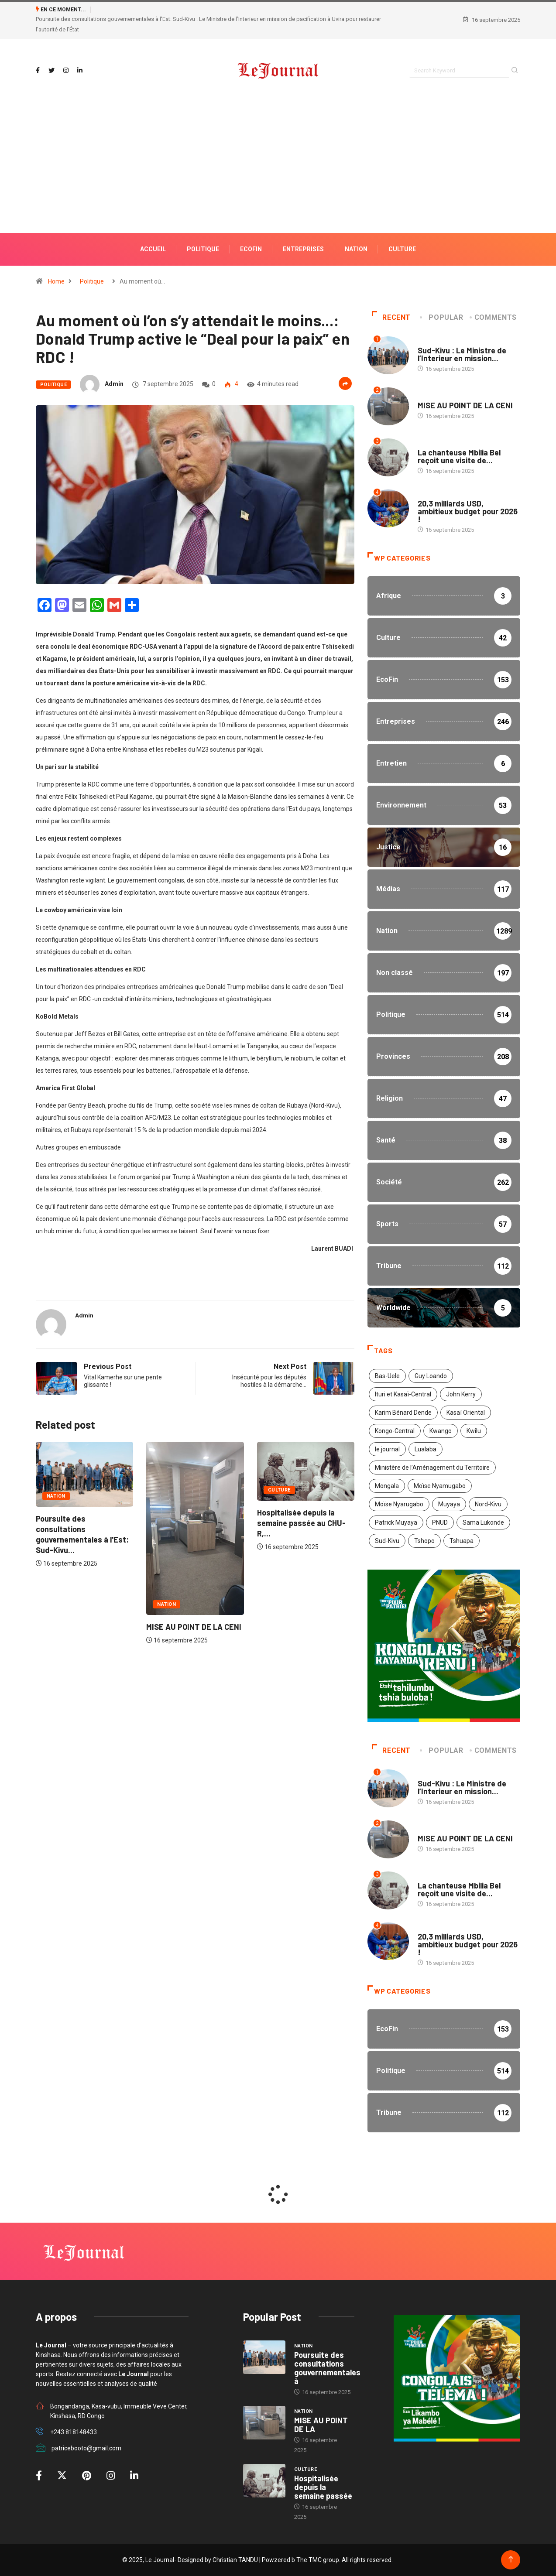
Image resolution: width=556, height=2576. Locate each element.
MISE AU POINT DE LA (321, 2424)
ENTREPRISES (303, 249)
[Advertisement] (278, 176)
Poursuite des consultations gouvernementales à (327, 2368)
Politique (92, 281)
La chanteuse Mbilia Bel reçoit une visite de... (459, 456)
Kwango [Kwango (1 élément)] (440, 1430)
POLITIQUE (203, 249)
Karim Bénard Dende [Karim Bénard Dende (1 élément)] (403, 1412)
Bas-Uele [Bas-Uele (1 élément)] (387, 1375)
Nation (56, 1496)
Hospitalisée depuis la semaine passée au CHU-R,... (301, 1523)
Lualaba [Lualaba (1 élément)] (425, 1449)
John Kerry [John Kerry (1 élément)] (461, 1394)
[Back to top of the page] (511, 2559)
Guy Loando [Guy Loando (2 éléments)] (431, 1375)
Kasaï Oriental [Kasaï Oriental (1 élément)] (465, 1412)
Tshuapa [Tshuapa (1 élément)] (462, 1540)
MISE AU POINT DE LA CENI (193, 1627)
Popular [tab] (442, 317)
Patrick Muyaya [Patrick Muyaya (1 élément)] (396, 1522)
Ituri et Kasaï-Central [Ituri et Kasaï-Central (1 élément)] (403, 1394)
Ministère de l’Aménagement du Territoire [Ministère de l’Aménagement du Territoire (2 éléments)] (432, 1467)
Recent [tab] (391, 317)
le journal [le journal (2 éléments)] (387, 1449)
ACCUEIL (153, 249)
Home (56, 281)
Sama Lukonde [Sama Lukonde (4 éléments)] (483, 1522)
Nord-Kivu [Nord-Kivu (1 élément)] (488, 1504)
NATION (356, 249)
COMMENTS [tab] (494, 317)
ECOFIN (251, 249)
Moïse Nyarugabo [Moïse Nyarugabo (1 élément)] (399, 1504)
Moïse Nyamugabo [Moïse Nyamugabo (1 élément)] (440, 1485)
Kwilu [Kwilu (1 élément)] (474, 1430)
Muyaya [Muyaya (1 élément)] (449, 1504)
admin (114, 383)
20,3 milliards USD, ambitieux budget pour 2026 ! (468, 511)
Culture (402, 249)
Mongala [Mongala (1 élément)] (387, 1485)
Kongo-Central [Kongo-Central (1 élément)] (395, 1430)
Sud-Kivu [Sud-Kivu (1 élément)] (387, 1540)
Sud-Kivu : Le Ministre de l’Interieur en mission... (462, 354)
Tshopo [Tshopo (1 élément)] (424, 1540)
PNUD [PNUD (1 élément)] (440, 1522)
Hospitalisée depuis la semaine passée (323, 2487)
